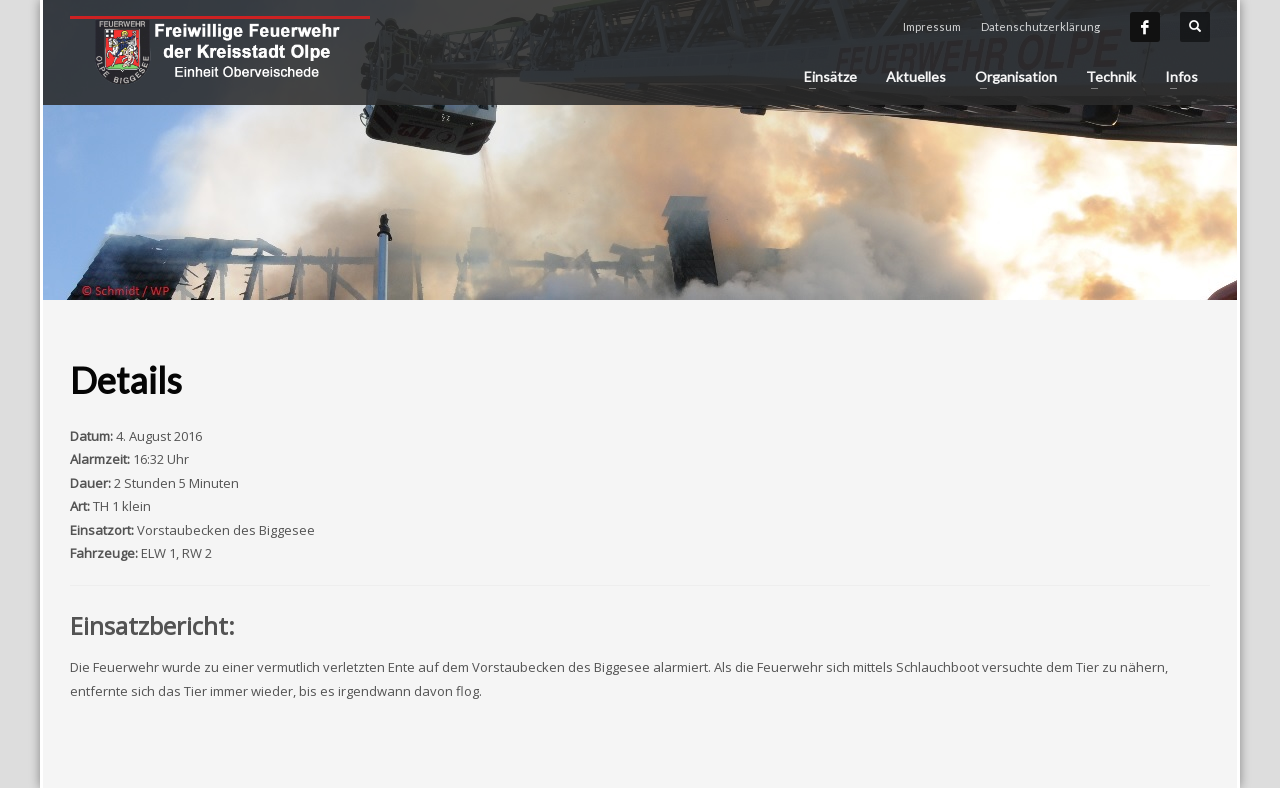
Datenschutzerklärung (1040, 26)
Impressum (932, 26)
